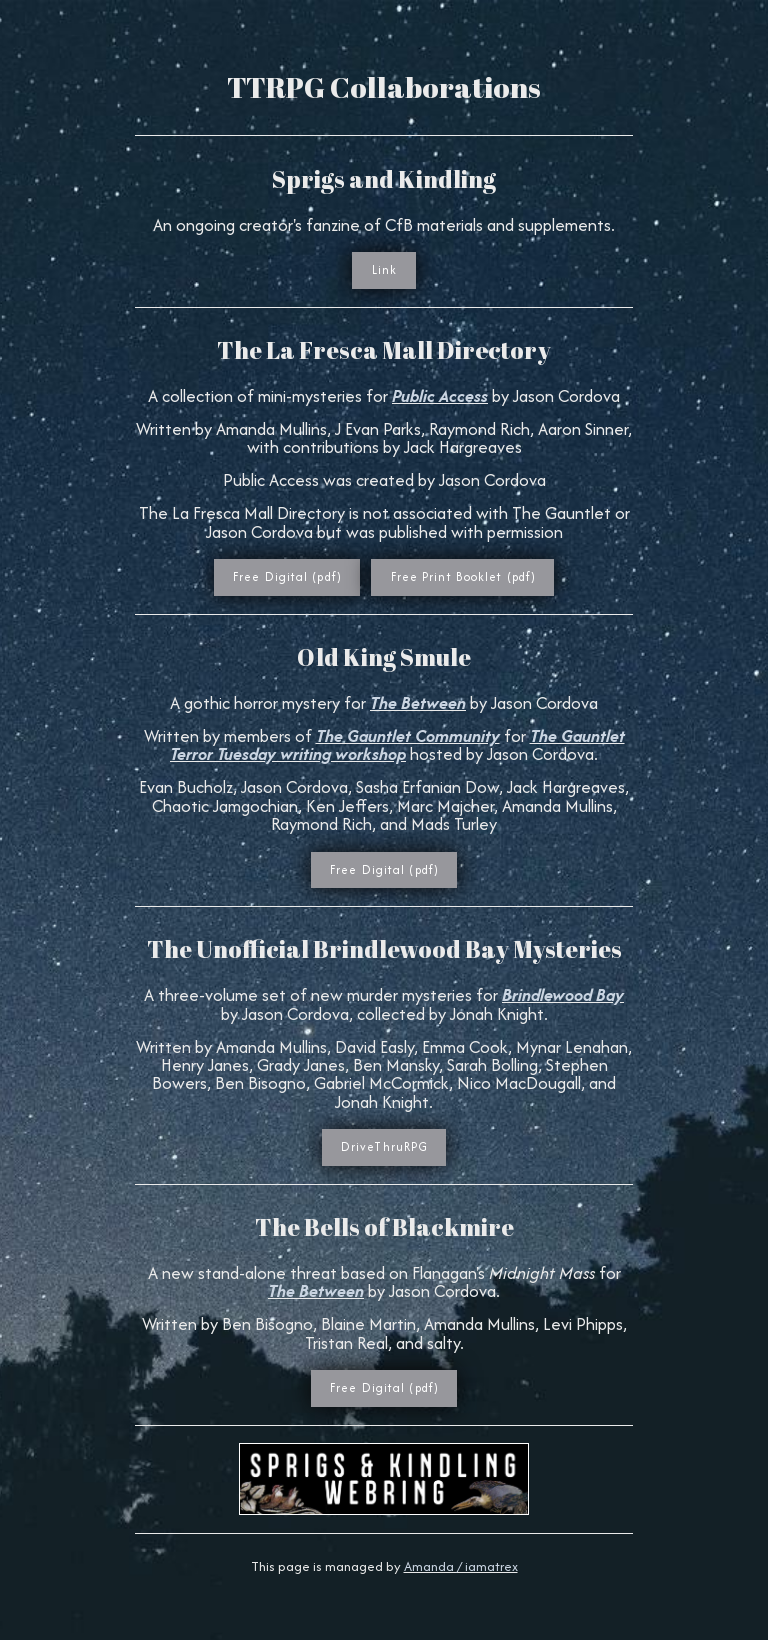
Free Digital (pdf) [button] (287, 576)
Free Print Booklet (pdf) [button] (463, 576)
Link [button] (384, 269)
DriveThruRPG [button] (384, 1146)
